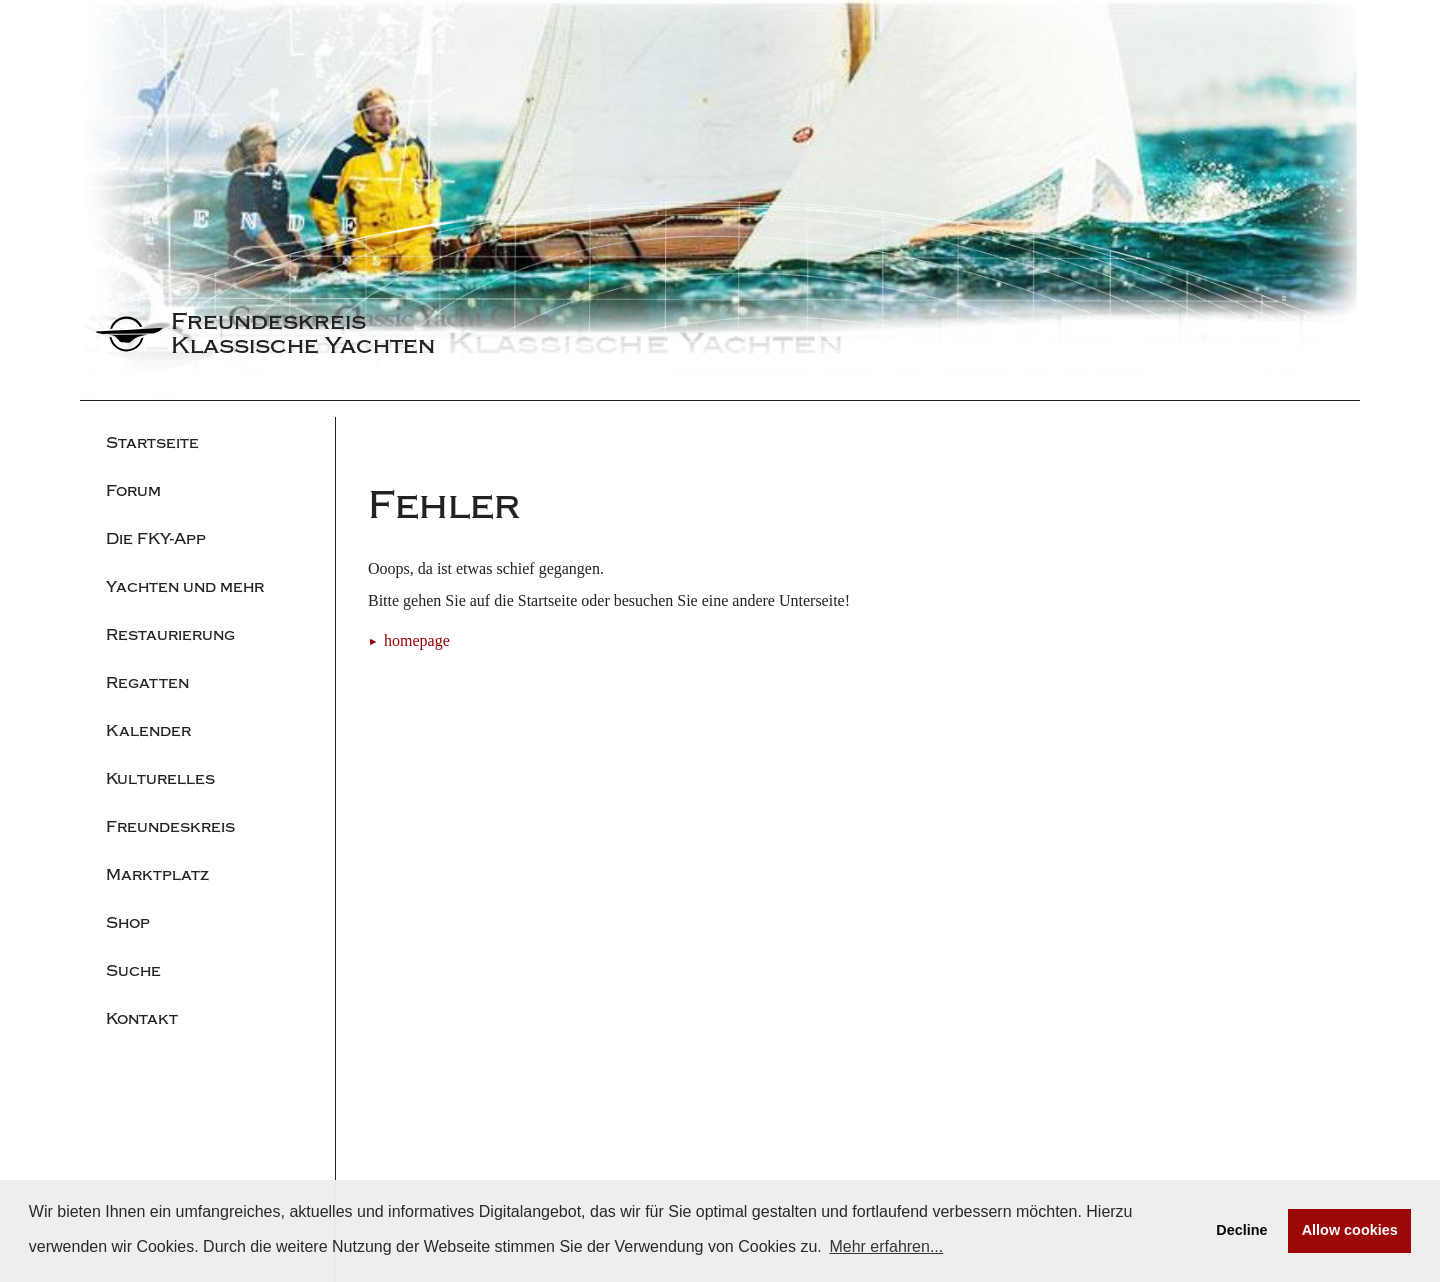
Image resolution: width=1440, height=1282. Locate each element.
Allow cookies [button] (1350, 1230)
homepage (417, 640)
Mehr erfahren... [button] (886, 1246)
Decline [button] (1241, 1230)
